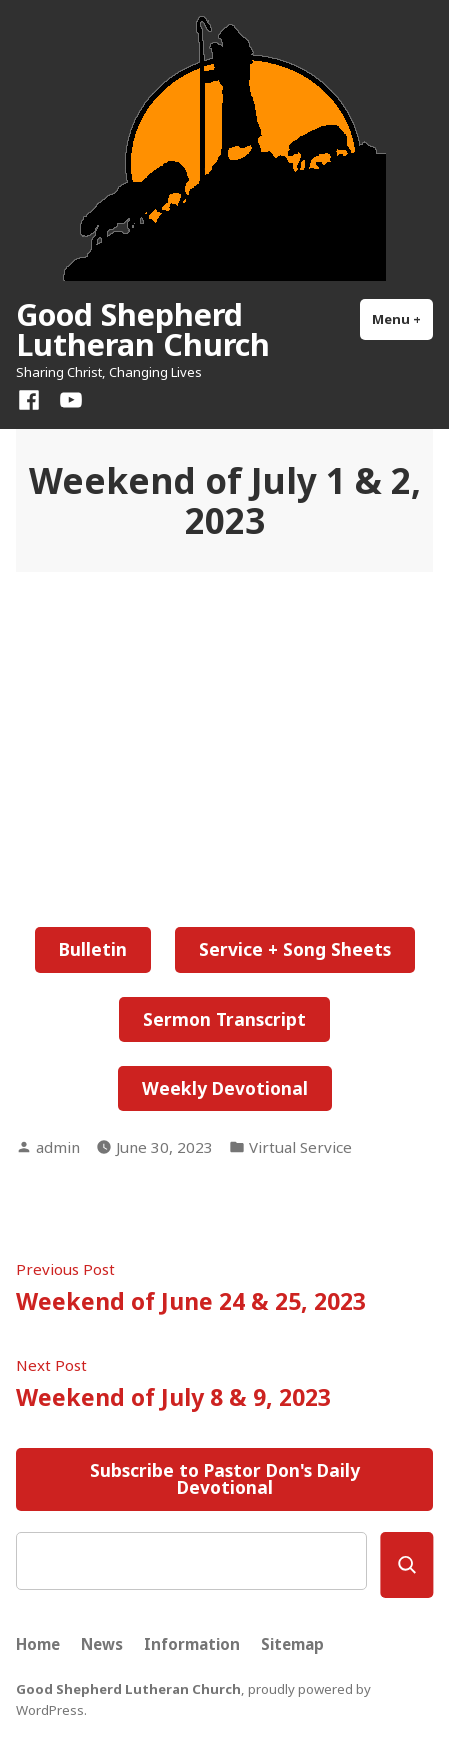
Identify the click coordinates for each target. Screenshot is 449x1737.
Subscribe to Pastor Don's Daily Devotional (225, 1478)
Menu (402, 318)
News (102, 1644)
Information (192, 1644)
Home (38, 1644)
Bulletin (93, 949)
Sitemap (292, 1644)
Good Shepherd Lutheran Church (143, 329)
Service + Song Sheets (295, 949)
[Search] (406, 1565)
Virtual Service (300, 1147)
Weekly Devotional (225, 1088)
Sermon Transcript (224, 1019)
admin (58, 1147)
